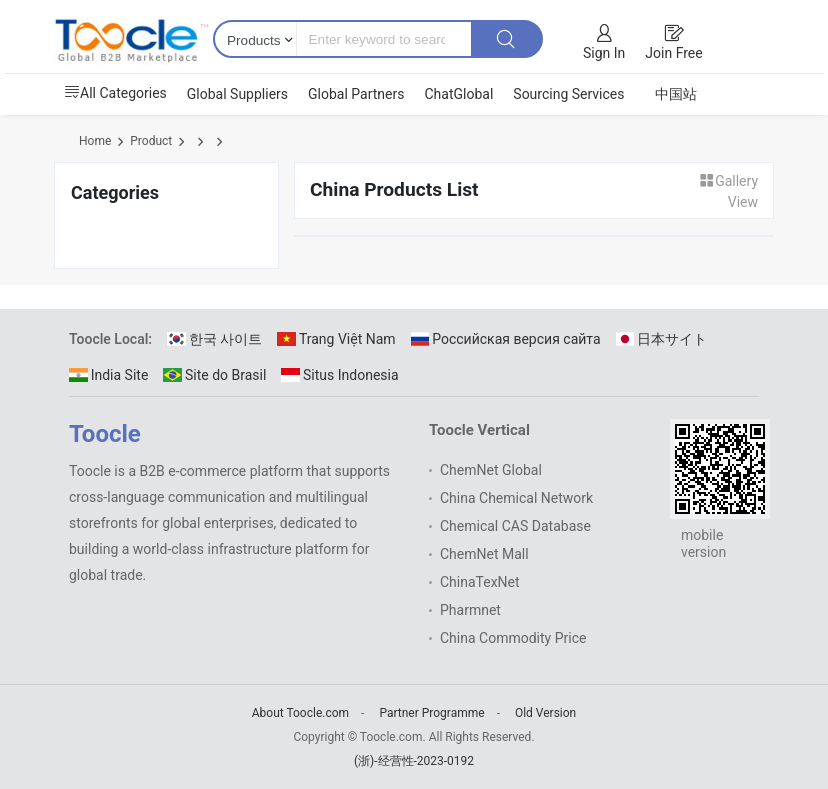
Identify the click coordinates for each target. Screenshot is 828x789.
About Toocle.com (300, 713)
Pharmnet (470, 610)
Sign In (604, 53)
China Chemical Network (516, 498)
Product (151, 141)
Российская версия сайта (506, 339)
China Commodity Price (513, 638)
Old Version (545, 713)
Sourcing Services (568, 94)
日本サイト (662, 339)
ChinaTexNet (480, 582)
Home (95, 141)
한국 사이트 (214, 339)
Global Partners (356, 94)
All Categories (115, 93)
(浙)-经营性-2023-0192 (414, 761)
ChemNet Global (491, 470)
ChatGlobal (458, 94)
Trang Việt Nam (336, 339)
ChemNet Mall (484, 554)
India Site (108, 375)
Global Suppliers (237, 94)
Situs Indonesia (339, 375)
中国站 (676, 94)
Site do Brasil (214, 375)
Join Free (673, 53)
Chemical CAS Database (515, 526)
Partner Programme (431, 713)
